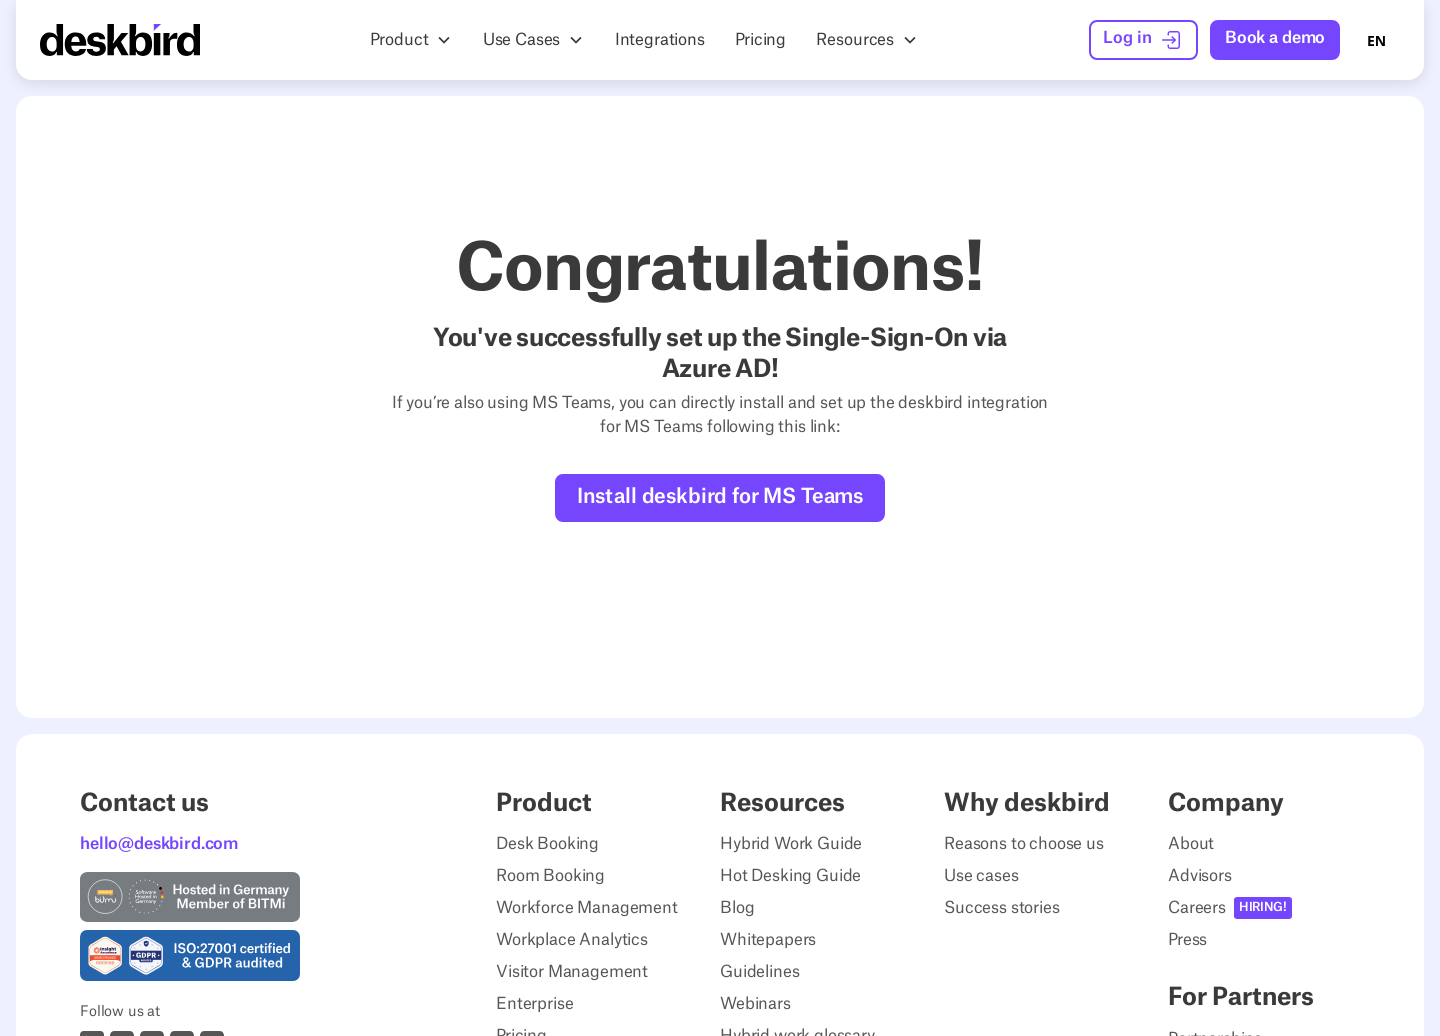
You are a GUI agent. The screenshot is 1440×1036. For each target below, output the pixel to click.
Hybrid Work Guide (791, 844)
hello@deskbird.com (159, 844)
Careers (1197, 908)
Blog (737, 908)
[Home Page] (120, 40)
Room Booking (550, 876)
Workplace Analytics (572, 940)
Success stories (1002, 908)
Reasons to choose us (1024, 844)
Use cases (981, 876)
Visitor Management (572, 972)
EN (1376, 40)
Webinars (755, 1004)
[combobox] (1376, 40)
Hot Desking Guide (790, 876)
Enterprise (534, 1004)
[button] (411, 40)
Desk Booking (547, 844)
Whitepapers (768, 940)
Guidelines (759, 972)
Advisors (1200, 876)
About (1191, 844)
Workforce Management (587, 908)
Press (1187, 940)
